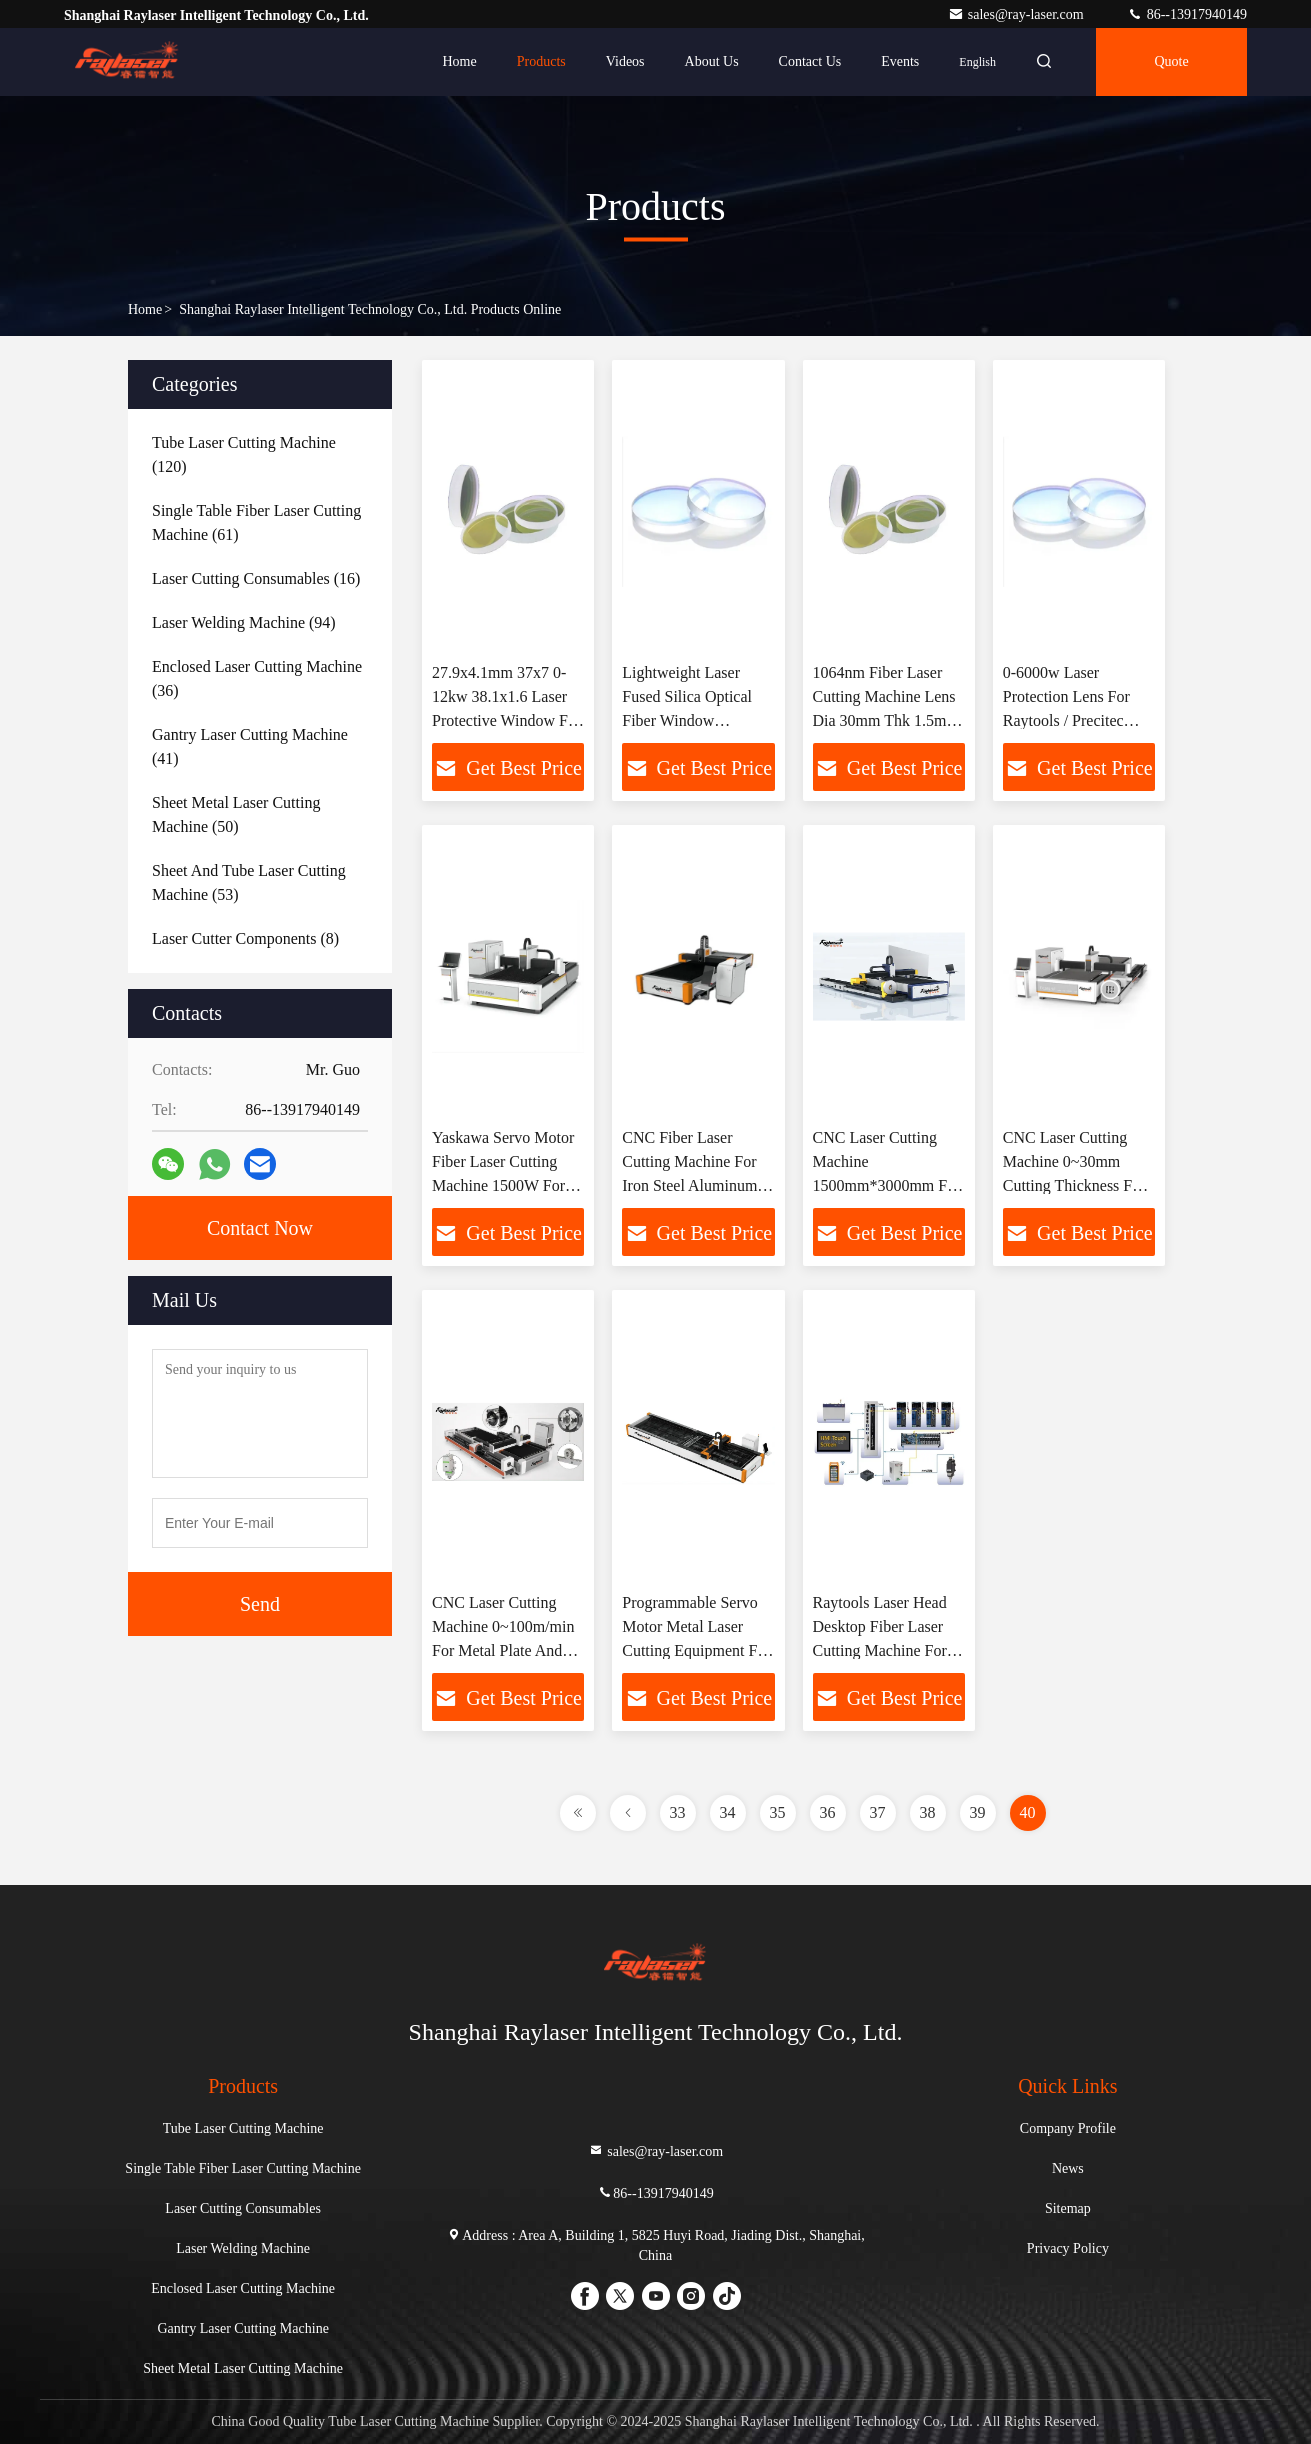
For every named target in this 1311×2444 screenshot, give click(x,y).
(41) (250, 746)
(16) (256, 578)
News (1068, 2168)
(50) (236, 814)
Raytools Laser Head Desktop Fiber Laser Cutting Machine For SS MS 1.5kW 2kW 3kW (880, 1650)
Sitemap (1068, 2208)
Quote (1171, 61)
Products (541, 61)
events (900, 61)
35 (778, 1812)
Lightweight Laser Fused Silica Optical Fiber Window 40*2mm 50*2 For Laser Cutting (687, 720)
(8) (245, 938)
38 (928, 1812)
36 (828, 1812)
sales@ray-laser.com (1017, 14)
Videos (625, 61)
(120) (244, 454)
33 (678, 1812)
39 (978, 1812)
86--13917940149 (1187, 14)
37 (878, 1812)
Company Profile (1068, 2128)
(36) (257, 678)
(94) (244, 622)
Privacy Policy (1068, 2248)
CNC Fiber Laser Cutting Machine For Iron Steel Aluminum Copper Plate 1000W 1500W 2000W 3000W (696, 1185)
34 (728, 1812)
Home (460, 61)
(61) (256, 522)
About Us (712, 61)
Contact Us (810, 61)
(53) (249, 882)
